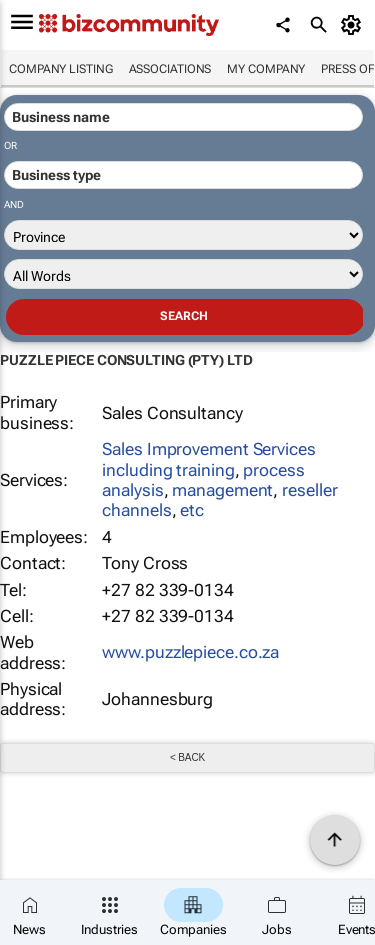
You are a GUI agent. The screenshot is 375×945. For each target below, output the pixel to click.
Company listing (61, 69)
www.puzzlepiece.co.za (190, 652)
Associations (170, 69)
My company (266, 69)
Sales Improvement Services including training (208, 459)
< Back (187, 757)
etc (192, 510)
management (222, 490)
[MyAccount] (354, 25)
